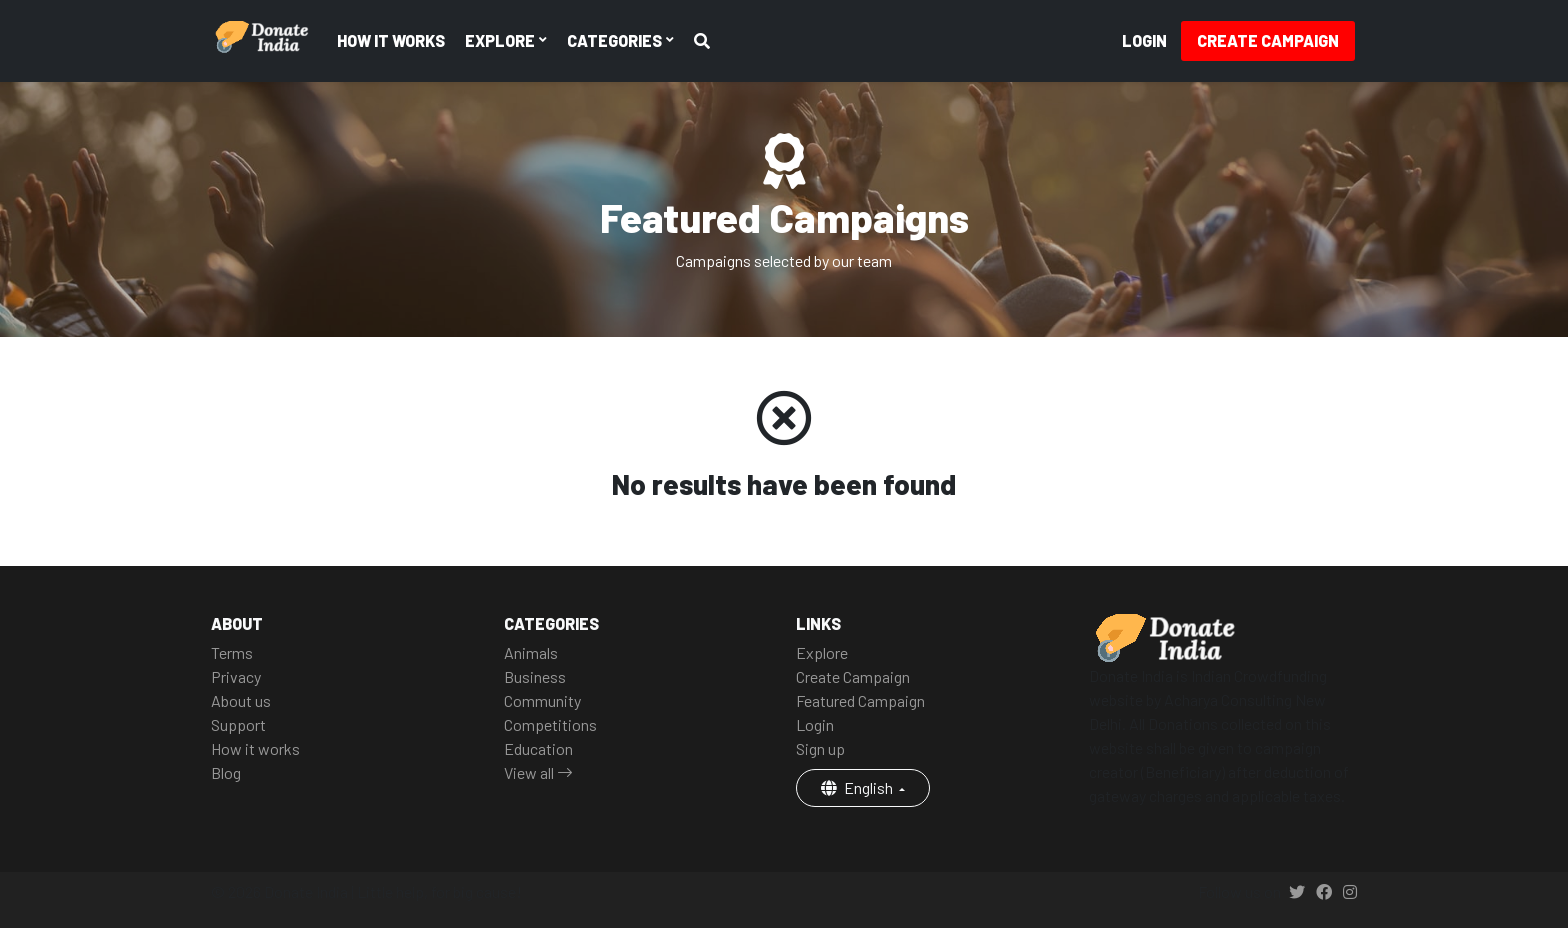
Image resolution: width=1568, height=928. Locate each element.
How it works (391, 40)
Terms (232, 652)
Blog (226, 772)
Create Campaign (1268, 40)
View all (538, 772)
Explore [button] (501, 40)
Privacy (236, 676)
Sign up (820, 748)
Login (1144, 40)
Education (538, 748)
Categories (616, 40)
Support (238, 724)
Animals (531, 652)
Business (535, 676)
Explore (822, 652)
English (858, 787)
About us (241, 700)
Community (542, 700)
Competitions (550, 724)
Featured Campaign (860, 700)
